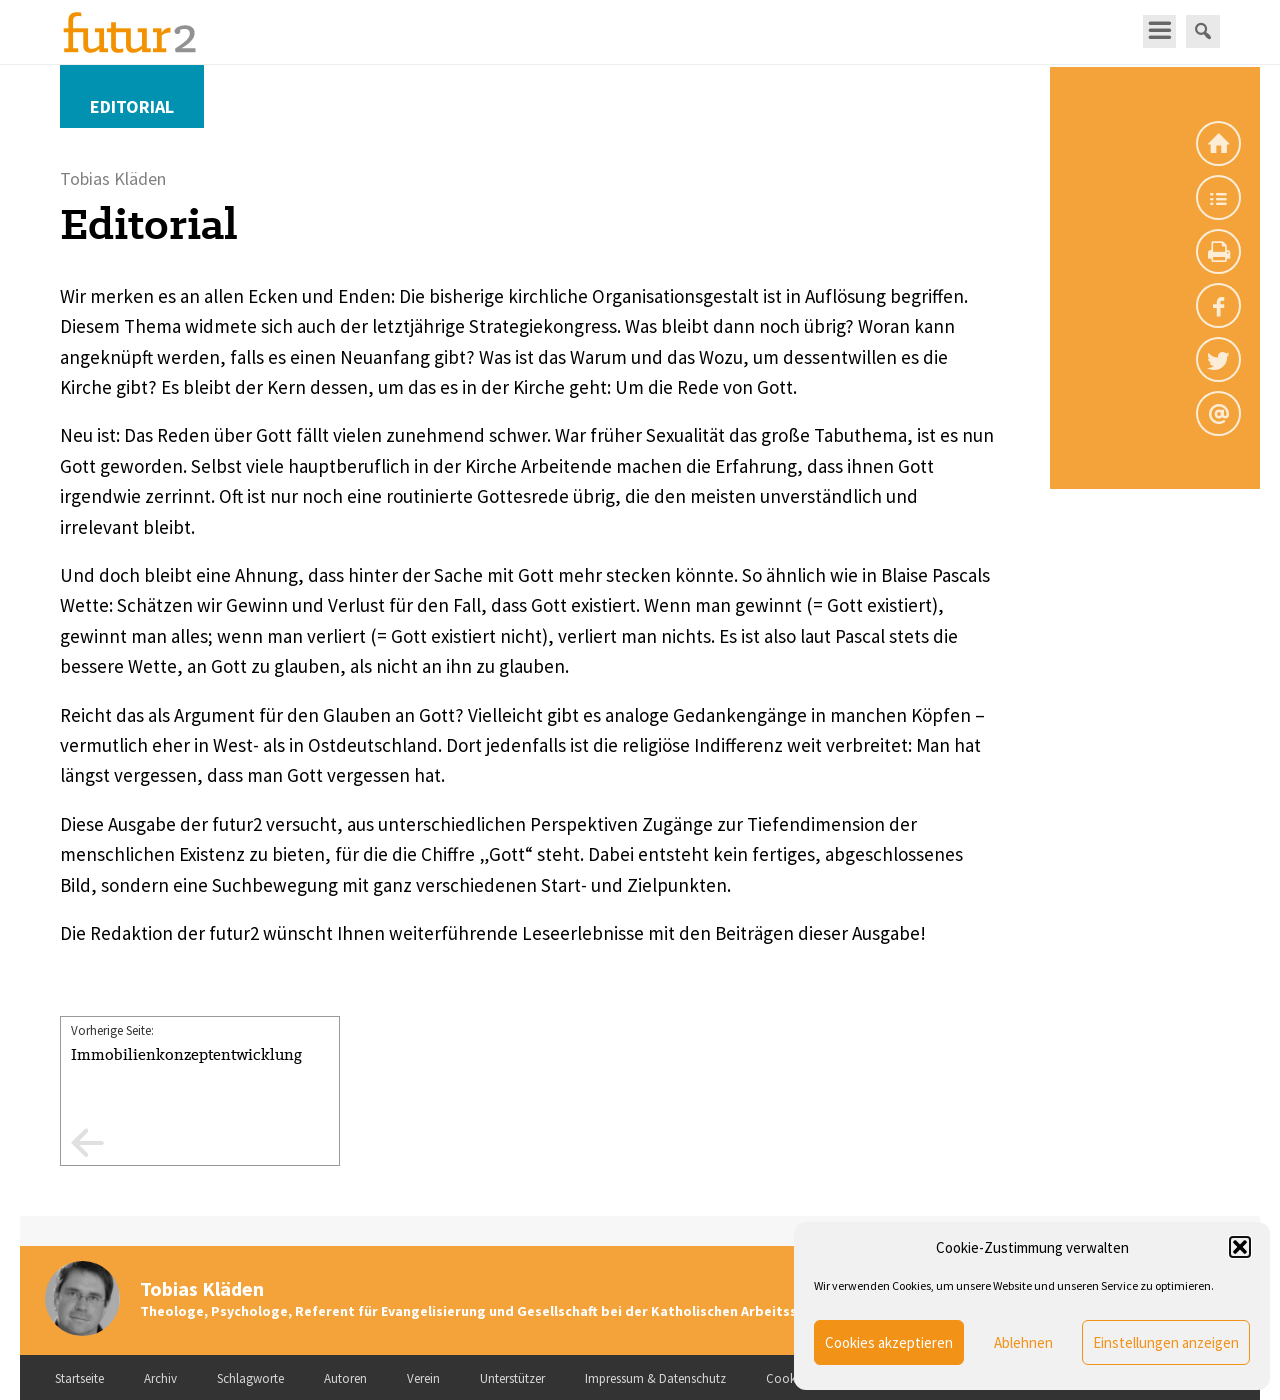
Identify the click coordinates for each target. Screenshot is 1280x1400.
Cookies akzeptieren (889, 1342)
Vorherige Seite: (200, 1044)
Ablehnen (1023, 1342)
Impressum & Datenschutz (655, 1378)
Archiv (160, 1378)
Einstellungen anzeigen (1166, 1342)
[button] (1240, 1247)
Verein (423, 1378)
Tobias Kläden (202, 1288)
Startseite (79, 1378)
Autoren (345, 1378)
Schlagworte (250, 1378)
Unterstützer (512, 1378)
